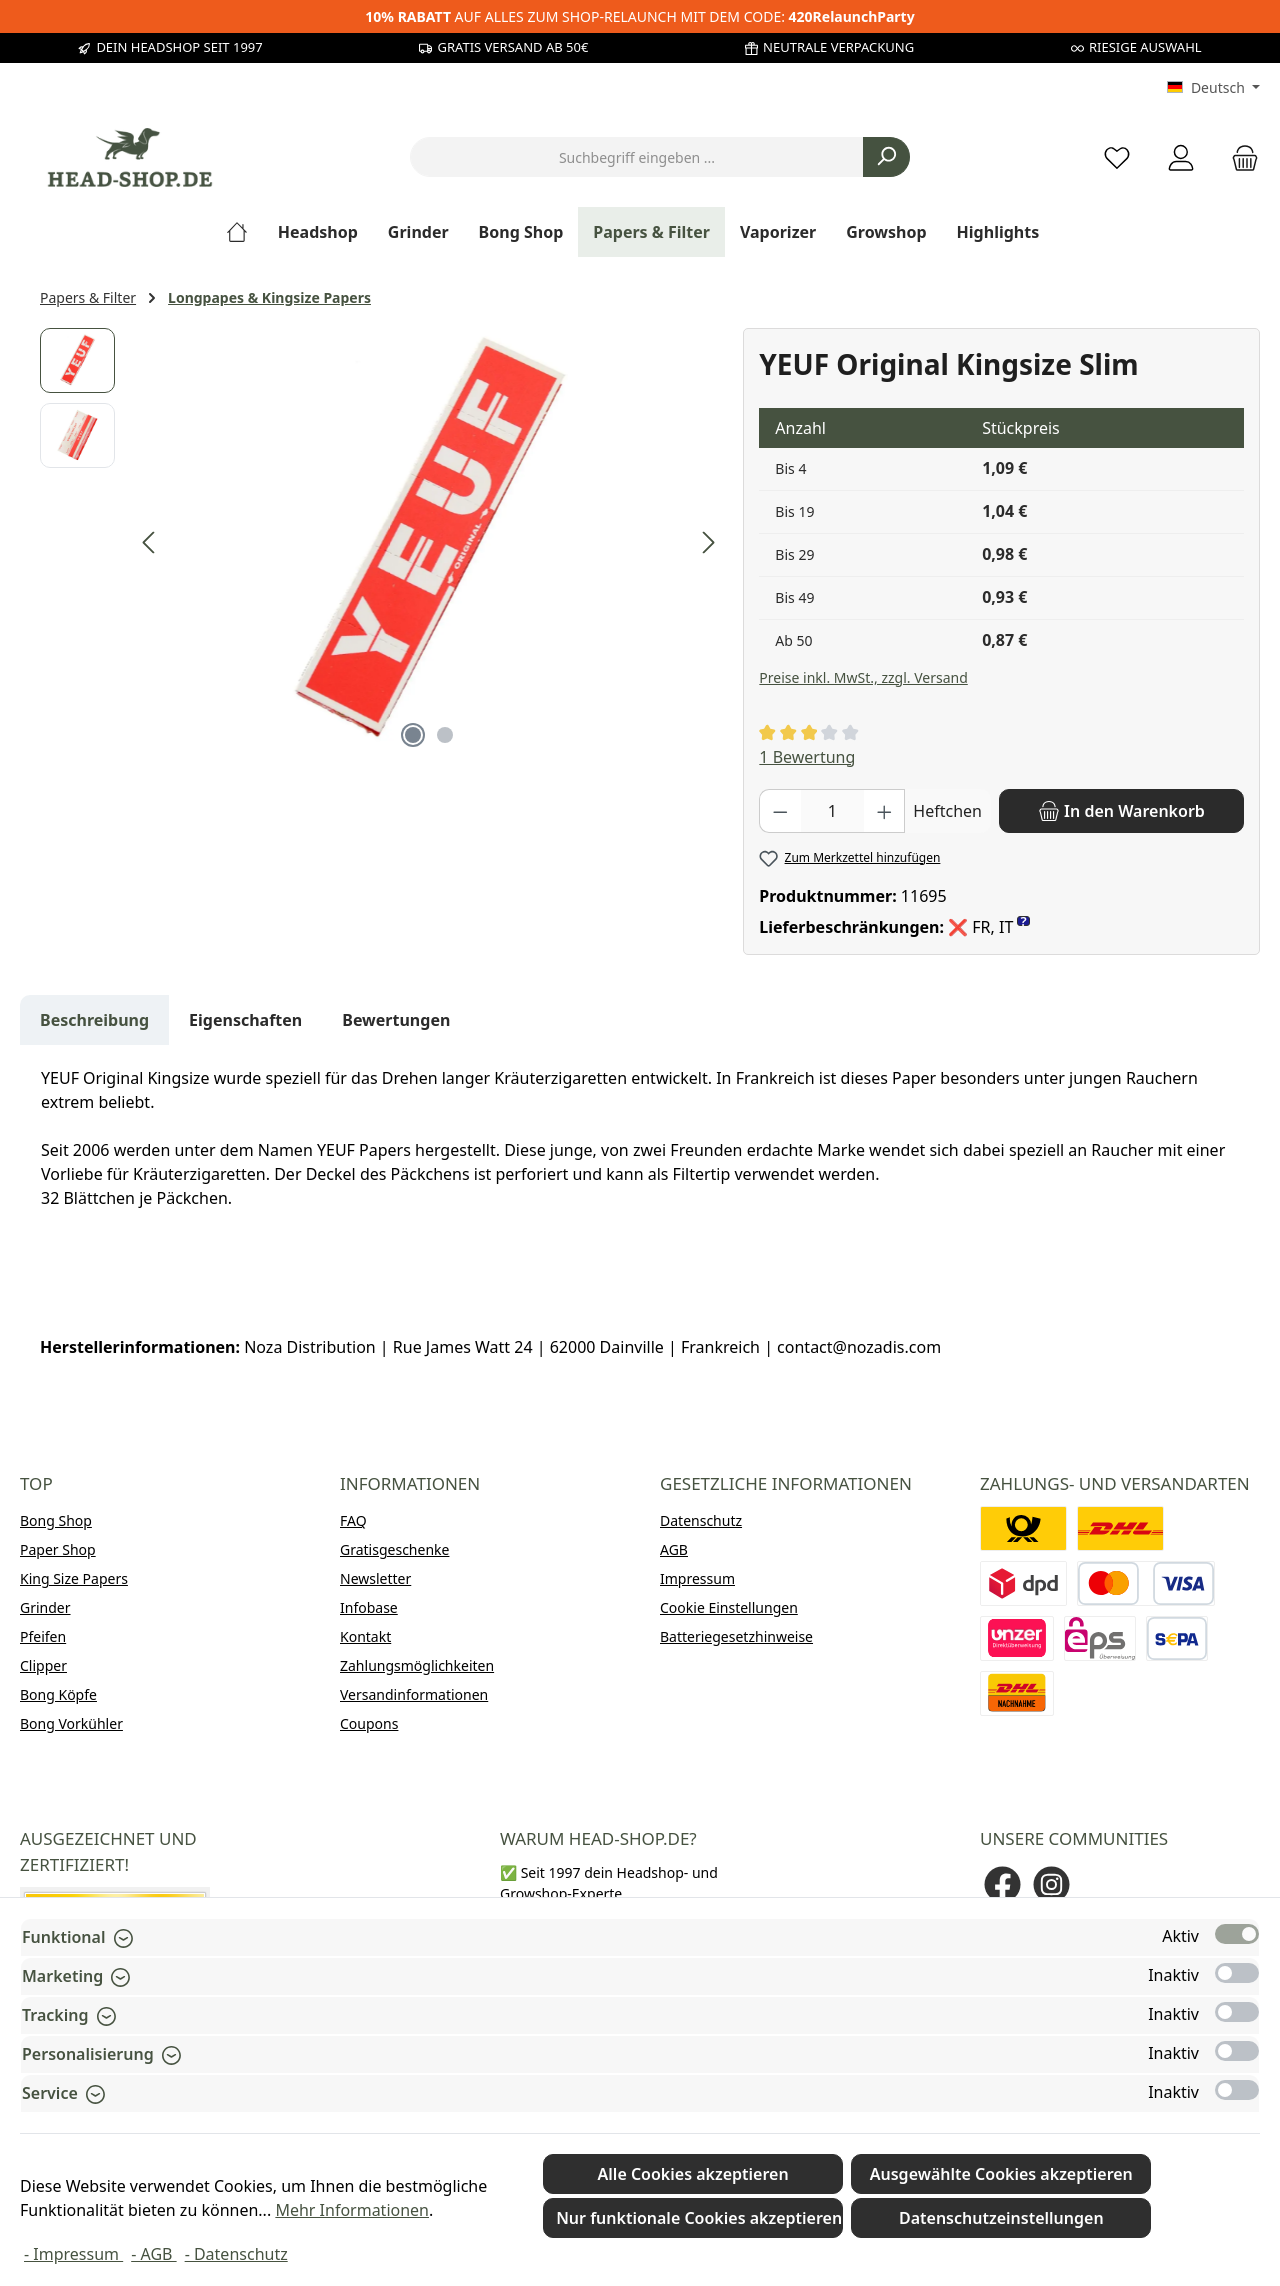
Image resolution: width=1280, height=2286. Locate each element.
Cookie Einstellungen (729, 1607)
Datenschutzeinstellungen (1001, 2218)
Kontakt (365, 1636)
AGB (674, 1549)
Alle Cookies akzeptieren (693, 2174)
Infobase (369, 1607)
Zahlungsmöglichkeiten (417, 1665)
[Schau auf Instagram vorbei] (1051, 1884)
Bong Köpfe (58, 1694)
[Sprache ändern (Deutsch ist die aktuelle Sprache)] (1213, 88)
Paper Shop (58, 1549)
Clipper (43, 1665)
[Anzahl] (832, 811)
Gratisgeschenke (394, 1549)
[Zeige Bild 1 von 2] (413, 735)
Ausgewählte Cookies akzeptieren (1001, 2174)
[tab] (94, 1020)
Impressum (697, 1578)
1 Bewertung (807, 757)
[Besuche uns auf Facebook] (1002, 1884)
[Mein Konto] (1181, 157)
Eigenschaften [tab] (245, 1020)
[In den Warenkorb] (1121, 811)
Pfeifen (43, 1636)
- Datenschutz (236, 2254)
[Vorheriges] (150, 542)
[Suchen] (886, 157)
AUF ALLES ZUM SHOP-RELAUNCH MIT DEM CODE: (639, 16)
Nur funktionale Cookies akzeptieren (699, 2218)
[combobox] (637, 157)
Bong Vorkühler (71, 1723)
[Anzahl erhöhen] (885, 811)
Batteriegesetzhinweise (736, 1636)
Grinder (45, 1607)
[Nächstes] (708, 542)
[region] (381, 543)
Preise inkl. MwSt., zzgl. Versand (863, 677)
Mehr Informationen (352, 2210)
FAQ (353, 1520)
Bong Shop (56, 1520)
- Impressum (73, 2254)
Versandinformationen (414, 1694)
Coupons (369, 1723)
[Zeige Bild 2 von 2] (445, 735)
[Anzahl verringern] (780, 811)
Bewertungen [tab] (396, 1020)
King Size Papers (74, 1578)
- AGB (153, 2254)
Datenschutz (701, 1520)
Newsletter (375, 1578)
